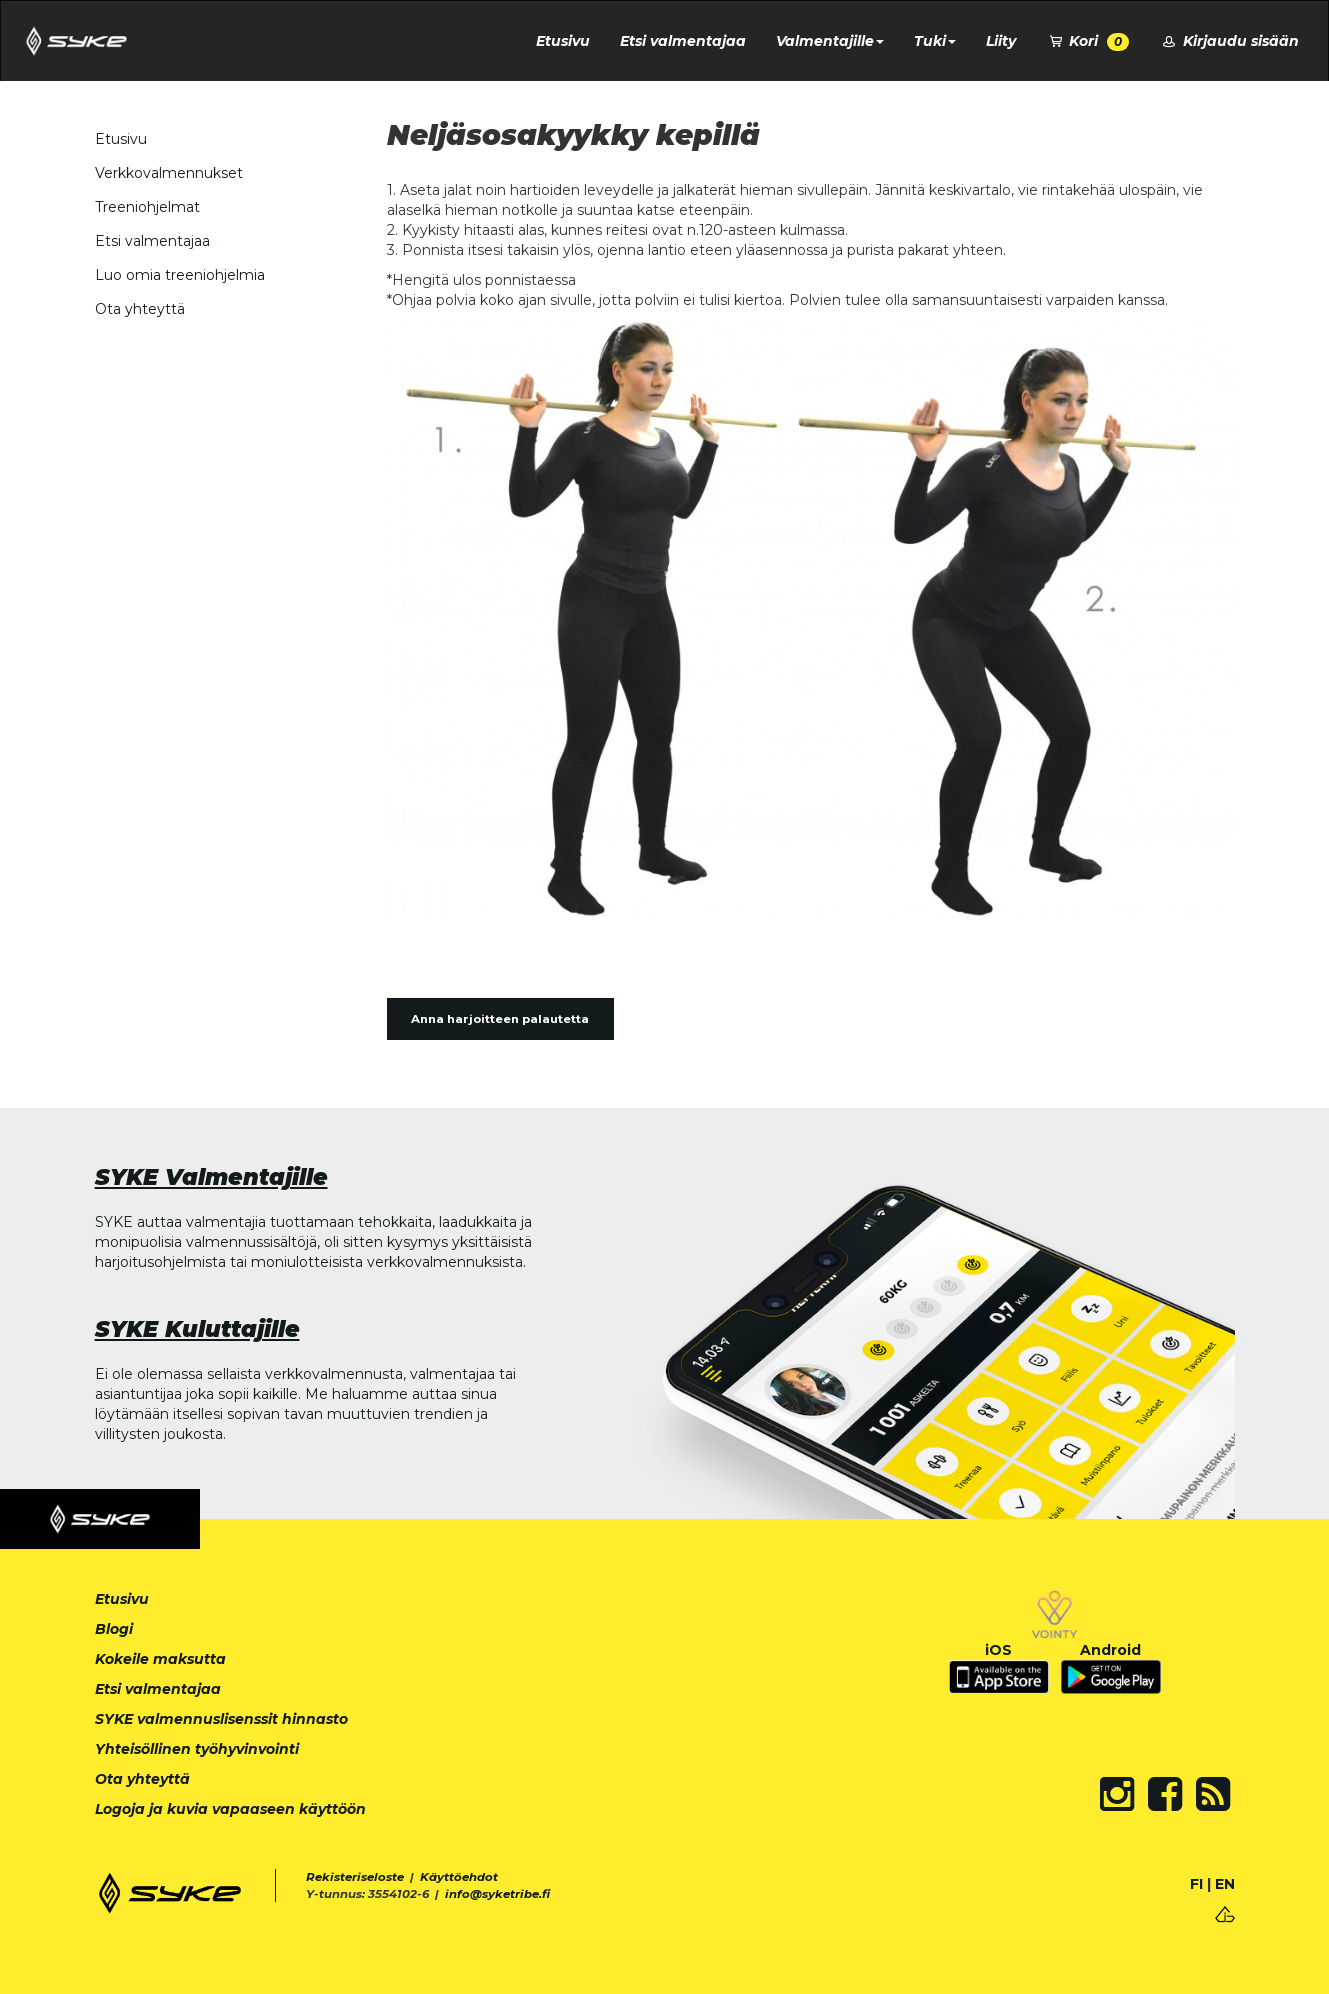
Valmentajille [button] (830, 41)
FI (1196, 1884)
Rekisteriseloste (355, 1877)
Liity (1001, 41)
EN (1225, 1884)
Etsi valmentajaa (683, 41)
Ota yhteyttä (140, 309)
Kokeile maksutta (160, 1659)
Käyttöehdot (459, 1877)
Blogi (114, 1629)
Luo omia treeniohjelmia (180, 275)
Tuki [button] (935, 41)
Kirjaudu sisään (1229, 41)
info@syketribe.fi (497, 1894)
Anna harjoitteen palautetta (500, 1019)
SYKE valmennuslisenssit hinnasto (221, 1719)
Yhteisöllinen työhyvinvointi (197, 1749)
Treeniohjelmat (147, 207)
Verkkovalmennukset (169, 173)
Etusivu (563, 41)
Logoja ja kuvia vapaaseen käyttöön (230, 1809)
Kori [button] (1088, 41)
